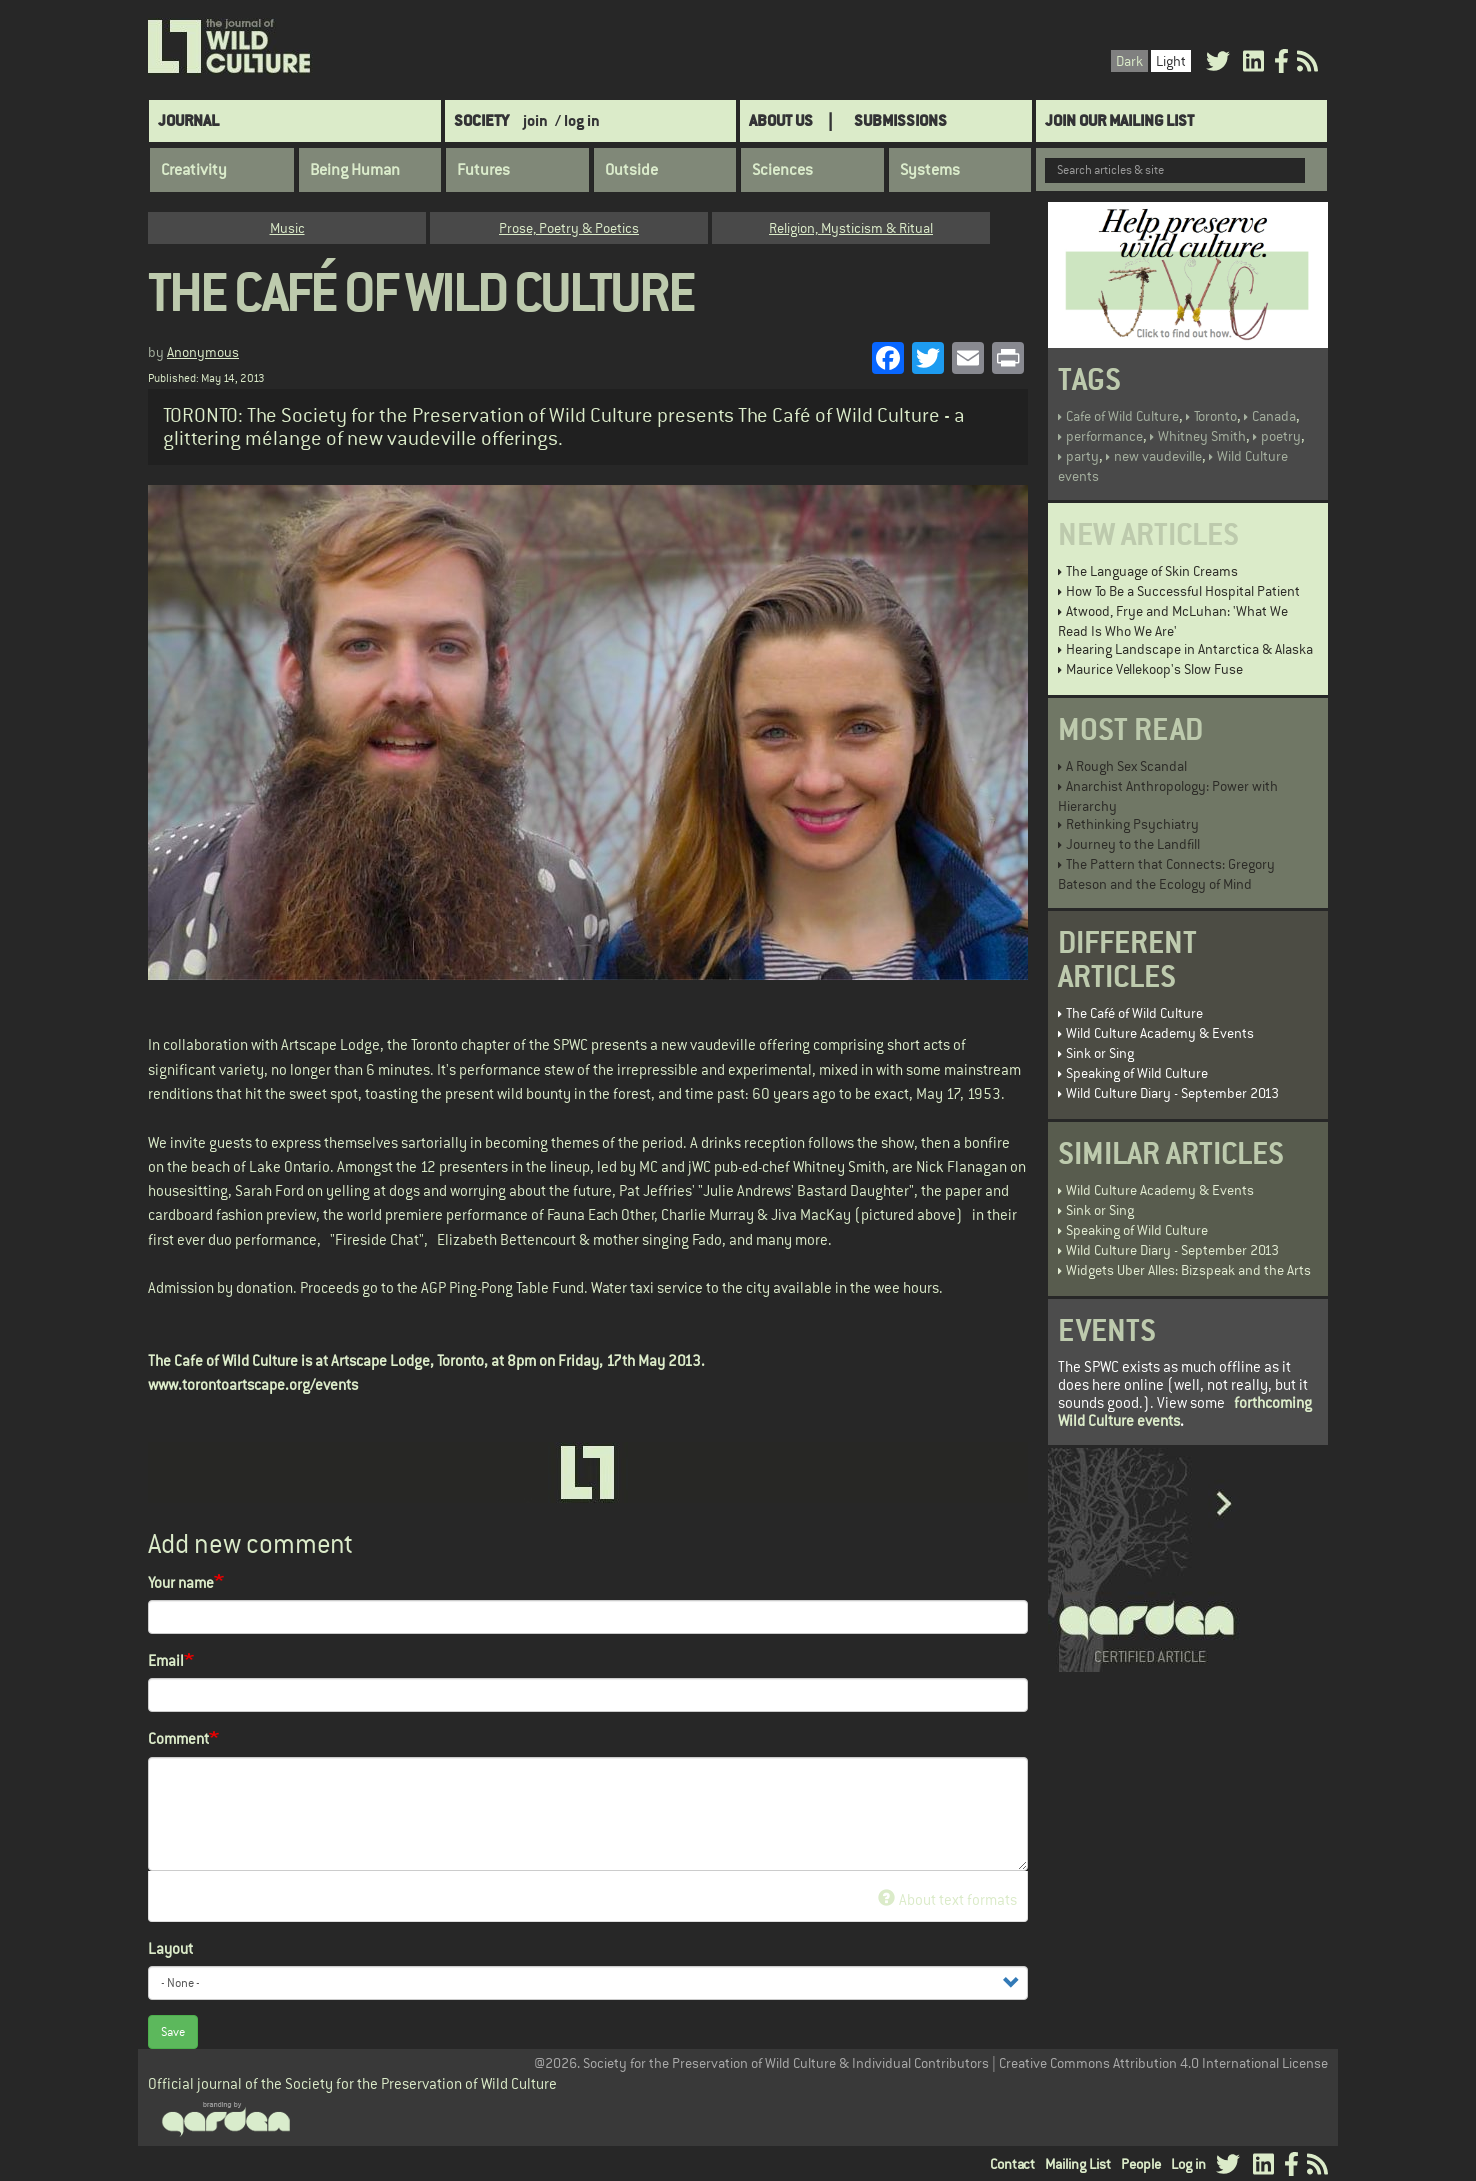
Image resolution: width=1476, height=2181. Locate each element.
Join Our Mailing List (1119, 120)
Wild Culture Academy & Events (1160, 1033)
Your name (181, 1582)
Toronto (1215, 416)
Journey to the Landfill (1133, 844)
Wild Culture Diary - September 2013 (1172, 1093)
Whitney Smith (1202, 436)
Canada (1274, 416)
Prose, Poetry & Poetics (569, 228)
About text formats (947, 1899)
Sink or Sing (1100, 1053)
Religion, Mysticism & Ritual (851, 228)
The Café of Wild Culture (1134, 1013)
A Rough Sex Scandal (1126, 766)
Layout (170, 1948)
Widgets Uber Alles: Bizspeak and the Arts (1188, 1270)
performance (1104, 436)
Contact (1012, 2164)
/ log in (577, 120)
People (1141, 2164)
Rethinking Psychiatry (1132, 824)
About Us (781, 120)
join (535, 120)
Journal (188, 120)
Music (287, 228)
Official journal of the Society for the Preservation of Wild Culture (352, 2083)
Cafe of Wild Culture (1122, 416)
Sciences (782, 170)
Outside (631, 170)
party (1082, 456)
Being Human (355, 170)
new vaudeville (1158, 456)
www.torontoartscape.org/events (253, 1384)
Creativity (194, 170)
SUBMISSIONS (900, 120)
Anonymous (203, 352)
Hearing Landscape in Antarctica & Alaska (1189, 649)
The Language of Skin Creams (1152, 571)
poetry (1281, 436)
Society (481, 120)
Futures (483, 170)
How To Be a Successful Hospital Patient (1183, 591)
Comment (178, 1738)
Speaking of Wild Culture (1137, 1073)
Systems (930, 170)
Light (1171, 61)
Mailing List (1078, 2164)
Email (166, 1660)
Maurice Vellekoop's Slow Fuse (1154, 669)
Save (173, 2032)
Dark (1129, 61)
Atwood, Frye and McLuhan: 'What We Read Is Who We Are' (1173, 621)
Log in (1188, 2164)
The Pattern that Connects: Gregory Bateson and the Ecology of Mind (1166, 874)
